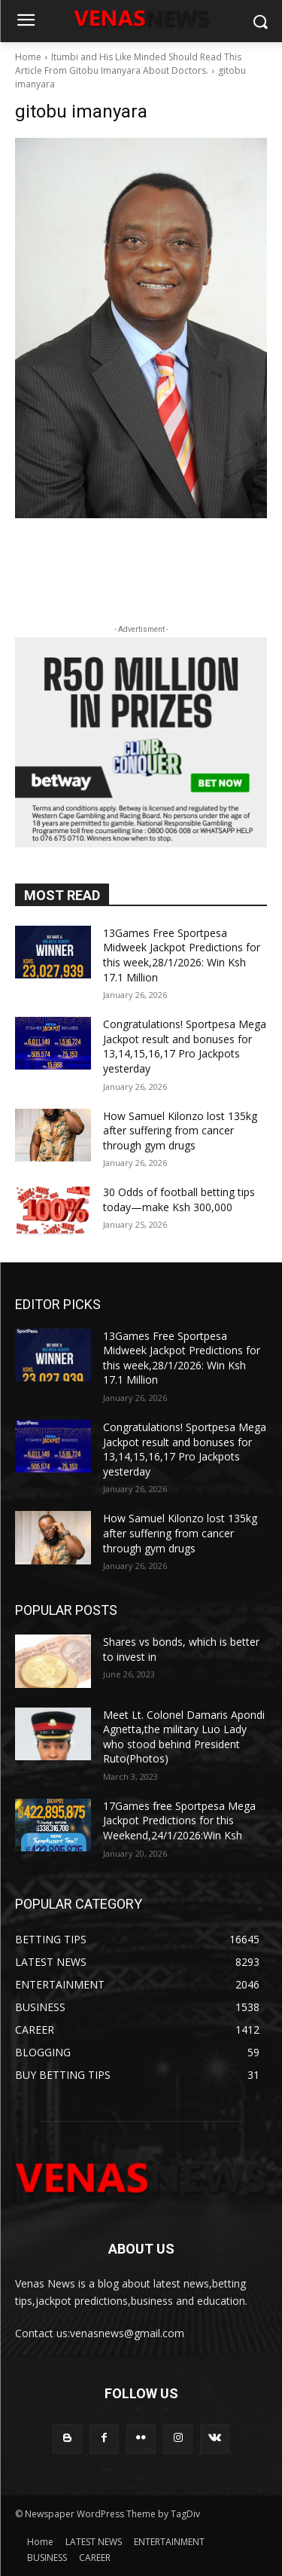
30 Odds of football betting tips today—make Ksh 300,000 (179, 1199)
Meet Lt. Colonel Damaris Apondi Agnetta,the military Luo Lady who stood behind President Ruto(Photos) (184, 1737)
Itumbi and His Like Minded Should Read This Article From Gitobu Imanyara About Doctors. (128, 63)
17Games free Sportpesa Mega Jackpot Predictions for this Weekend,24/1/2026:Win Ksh (179, 1820)
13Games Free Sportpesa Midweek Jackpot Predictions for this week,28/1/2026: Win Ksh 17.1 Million (181, 955)
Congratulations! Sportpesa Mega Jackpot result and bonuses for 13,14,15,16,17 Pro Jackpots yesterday (184, 1046)
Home (28, 56)
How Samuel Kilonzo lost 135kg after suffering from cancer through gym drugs (180, 1130)
